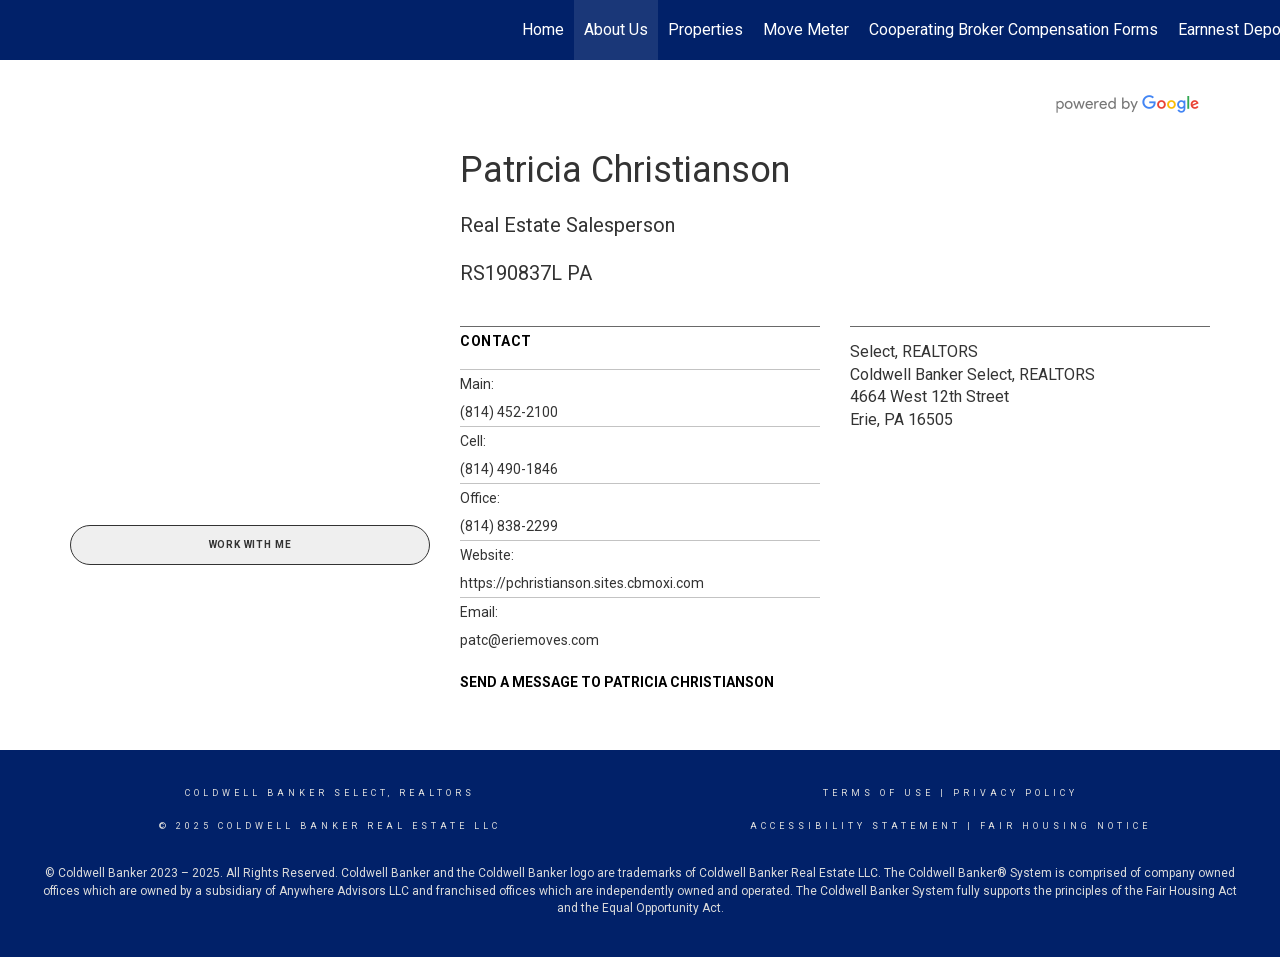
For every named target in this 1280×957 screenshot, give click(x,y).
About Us (616, 29)
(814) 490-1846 (509, 469)
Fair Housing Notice (1065, 826)
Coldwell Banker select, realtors (330, 793)
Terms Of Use (878, 793)
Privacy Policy (1015, 793)
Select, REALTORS (914, 351)
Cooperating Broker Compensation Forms (1013, 29)
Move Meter (806, 29)
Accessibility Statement (855, 826)
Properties (705, 29)
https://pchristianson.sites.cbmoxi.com (582, 583)
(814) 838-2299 (509, 526)
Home (543, 29)
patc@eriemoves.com (529, 640)
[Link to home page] (25, 30)
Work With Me (250, 544)
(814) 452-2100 (509, 412)
